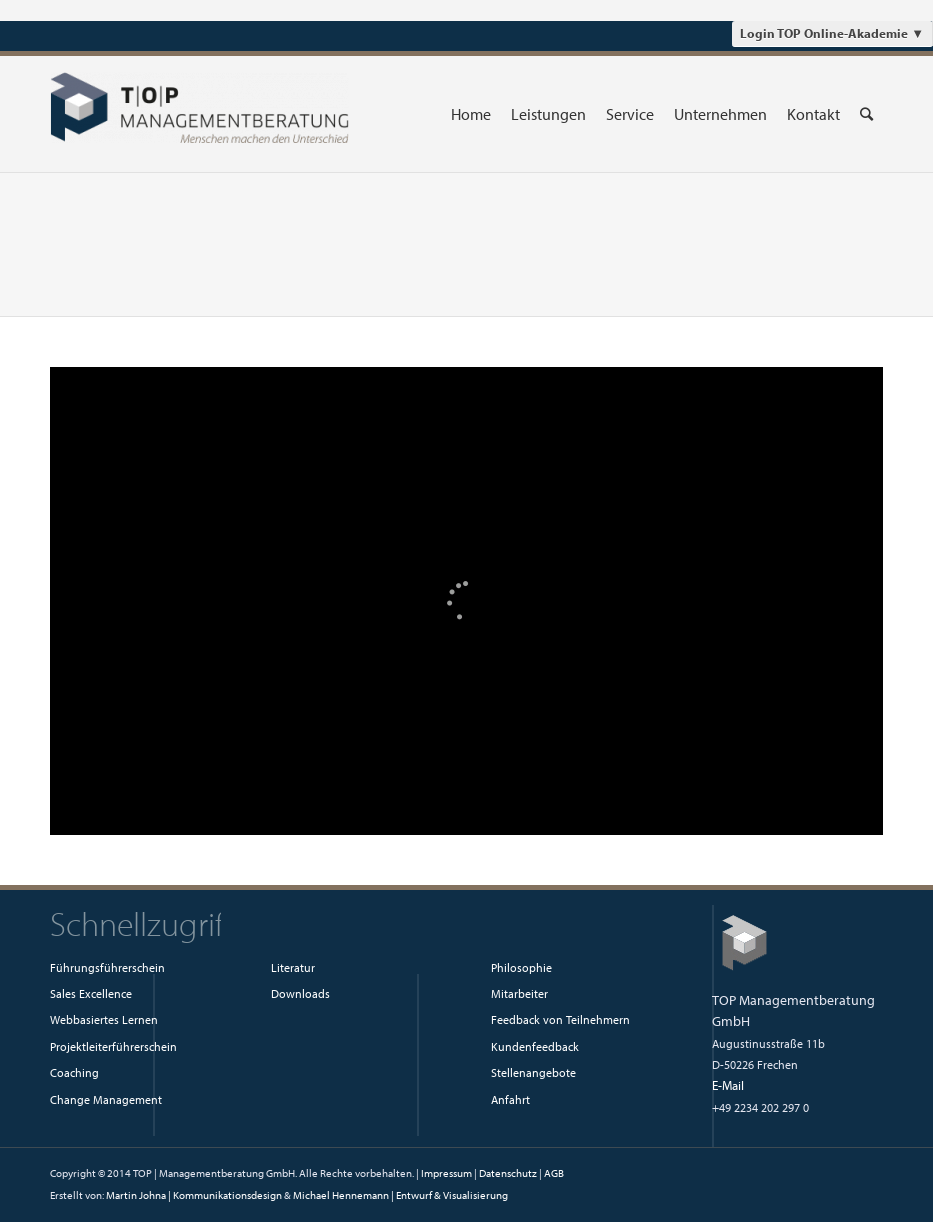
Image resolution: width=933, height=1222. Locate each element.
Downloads (300, 993)
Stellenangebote (533, 1072)
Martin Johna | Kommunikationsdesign (194, 1195)
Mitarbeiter (519, 993)
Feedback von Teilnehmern (560, 1019)
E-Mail (728, 1085)
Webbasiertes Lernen (104, 1019)
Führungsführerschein (107, 966)
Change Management (106, 1099)
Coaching (74, 1072)
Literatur (293, 966)
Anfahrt (510, 1099)
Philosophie (521, 966)
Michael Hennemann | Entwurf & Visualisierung (400, 1195)
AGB (554, 1173)
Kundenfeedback (535, 1046)
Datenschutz (508, 1173)
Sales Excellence (91, 993)
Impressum (446, 1173)
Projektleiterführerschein (113, 1046)
